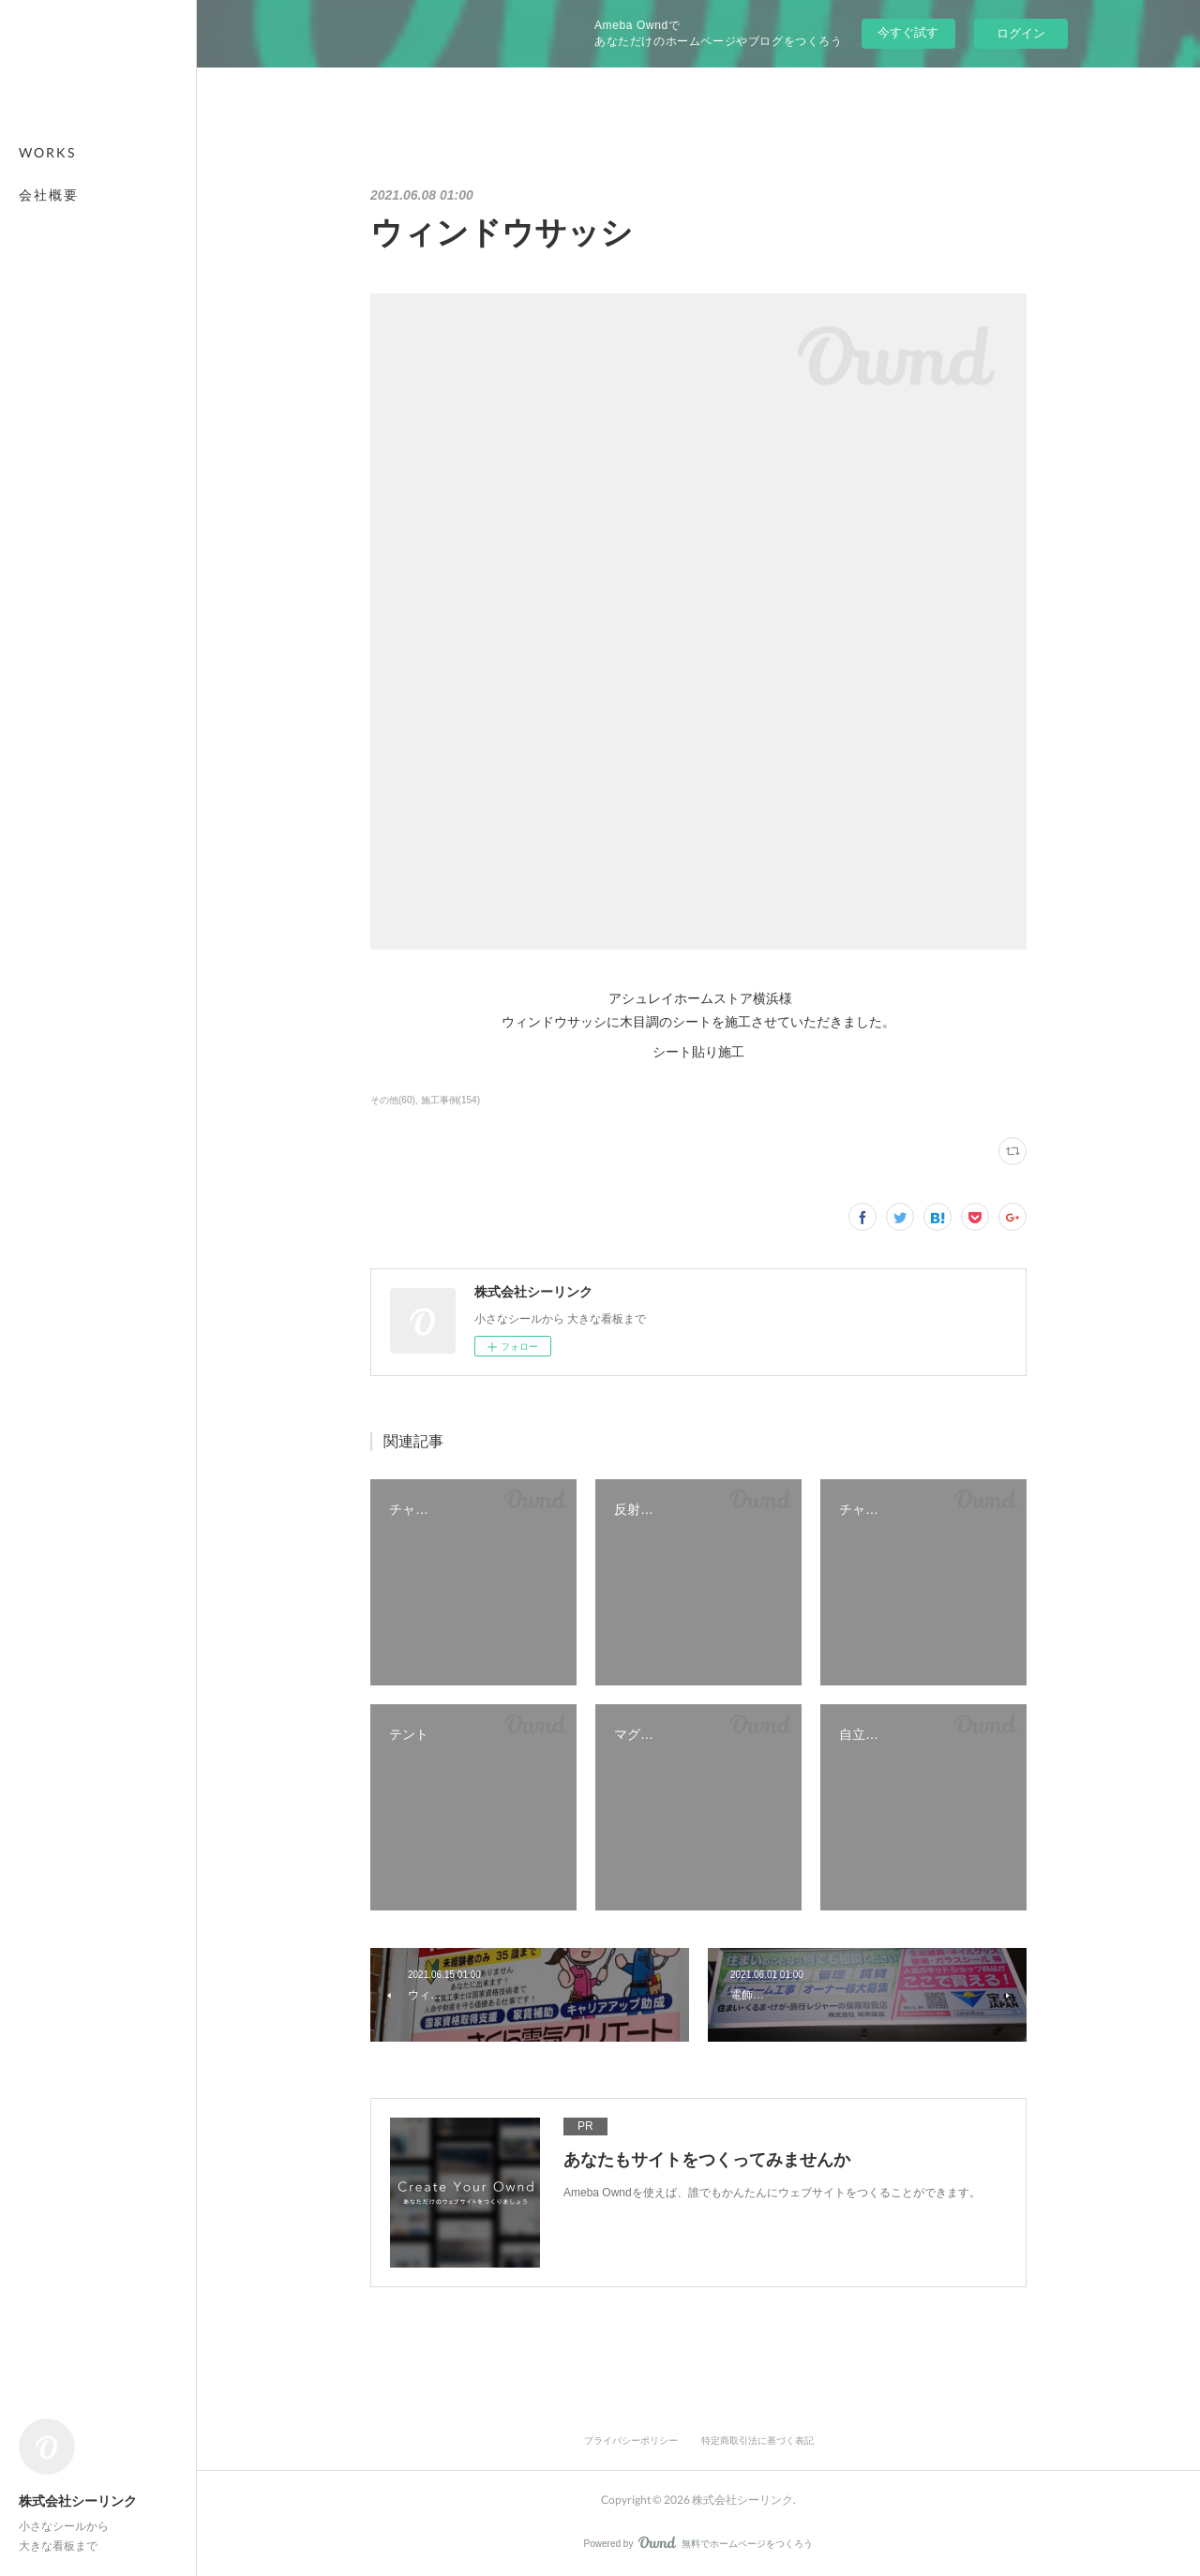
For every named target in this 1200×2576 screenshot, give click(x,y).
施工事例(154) (450, 1100)
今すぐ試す (908, 32)
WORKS (47, 152)
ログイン (1021, 33)
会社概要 (49, 194)
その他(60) (392, 1100)
